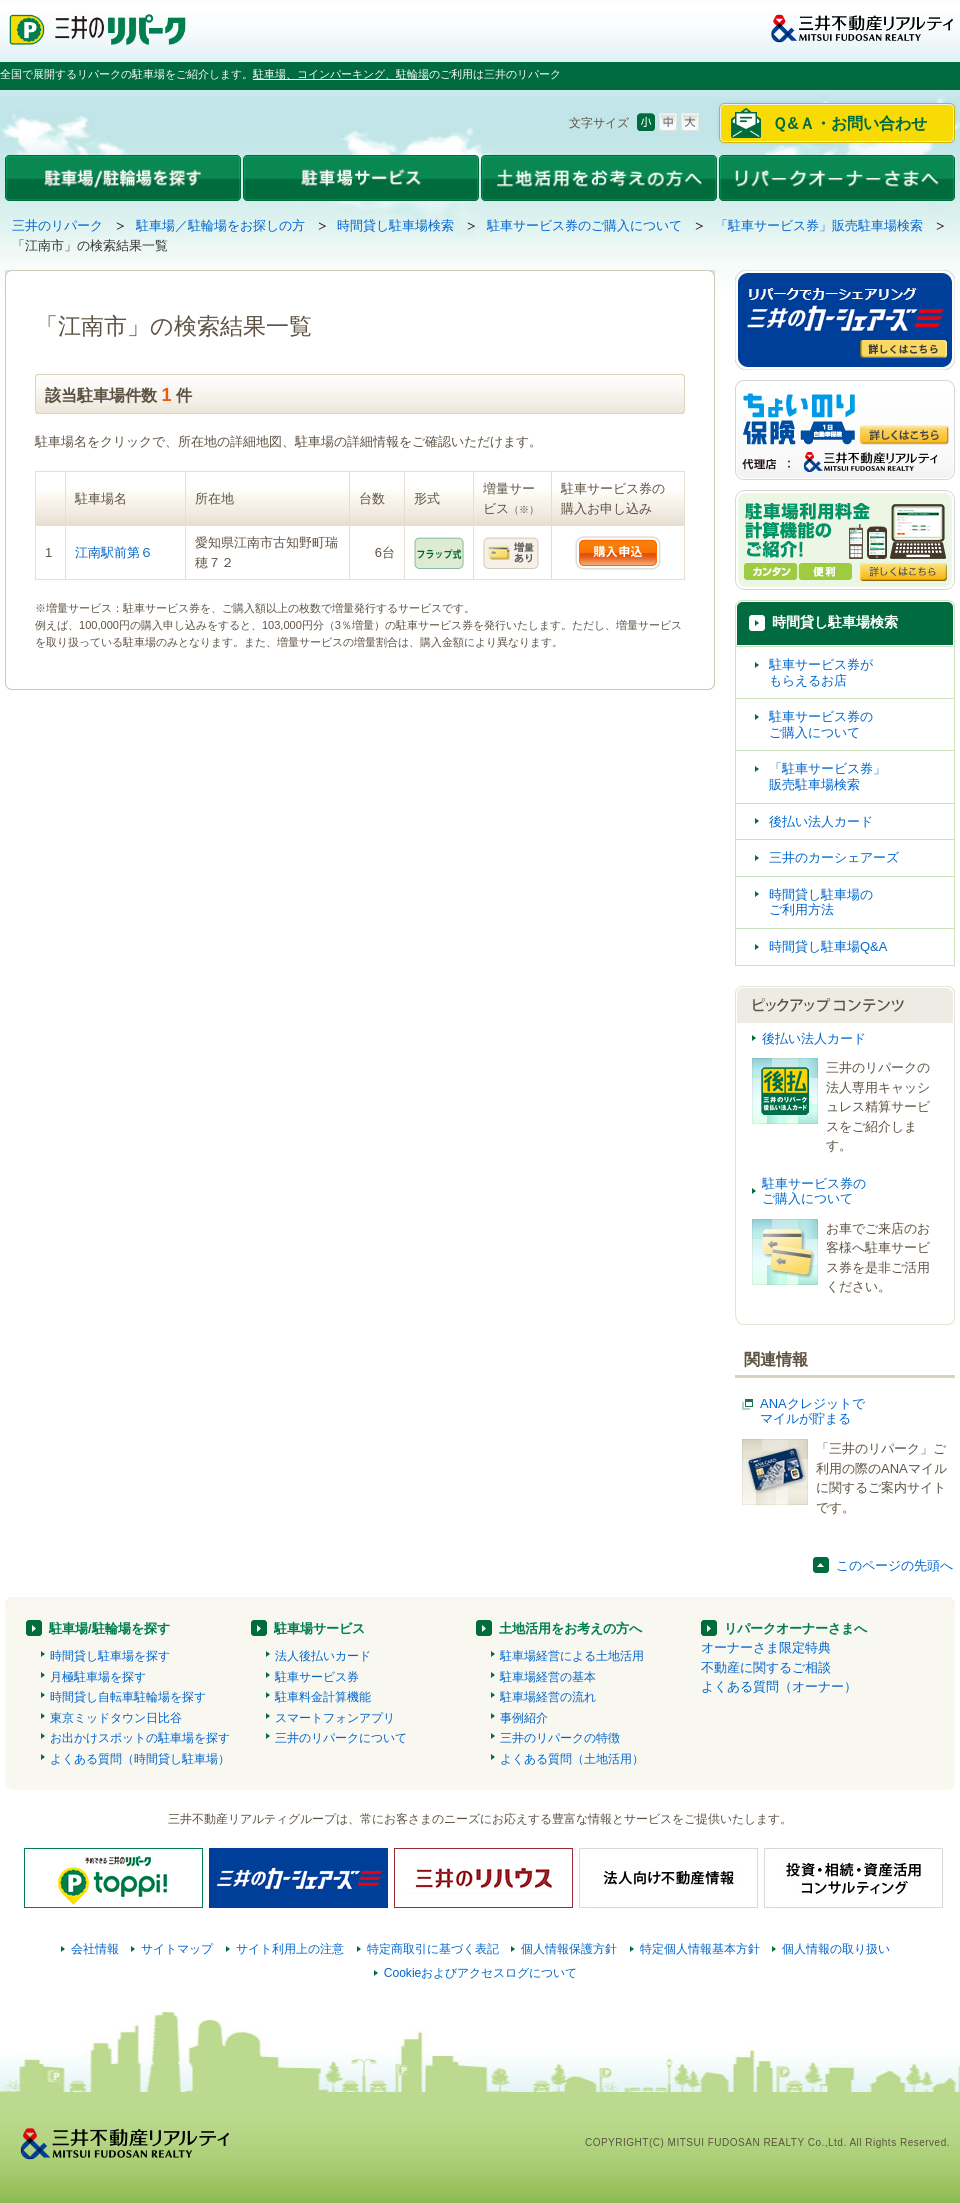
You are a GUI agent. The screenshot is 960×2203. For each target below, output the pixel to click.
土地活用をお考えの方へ (570, 1628)
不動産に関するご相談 (766, 1667)
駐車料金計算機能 (323, 1697)
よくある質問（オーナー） (779, 1686)
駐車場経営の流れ (548, 1697)
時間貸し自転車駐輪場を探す (128, 1697)
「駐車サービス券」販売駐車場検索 (819, 225)
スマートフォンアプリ (335, 1718)
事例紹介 (524, 1718)
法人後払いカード (323, 1656)
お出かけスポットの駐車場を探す (140, 1738)
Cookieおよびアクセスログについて (481, 1973)
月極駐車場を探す (98, 1677)
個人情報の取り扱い (836, 1949)
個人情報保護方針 (569, 1949)
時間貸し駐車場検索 (395, 225)
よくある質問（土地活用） (572, 1759)
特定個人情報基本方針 (700, 1949)
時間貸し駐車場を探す (110, 1656)
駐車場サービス (319, 1628)
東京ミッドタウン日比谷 (116, 1718)
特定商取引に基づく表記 (433, 1949)
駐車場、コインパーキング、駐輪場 (341, 74)
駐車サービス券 (317, 1677)
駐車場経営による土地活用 (572, 1656)
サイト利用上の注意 (290, 1949)
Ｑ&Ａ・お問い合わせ (849, 123)
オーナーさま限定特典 (766, 1647)
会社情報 (95, 1949)
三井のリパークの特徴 (560, 1738)
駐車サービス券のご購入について (584, 225)
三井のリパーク (57, 225)
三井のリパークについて (341, 1738)
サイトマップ (177, 1949)
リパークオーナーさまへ (795, 1628)
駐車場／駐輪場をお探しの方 (220, 225)
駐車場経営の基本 (548, 1677)
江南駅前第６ (114, 552)
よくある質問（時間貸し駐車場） (140, 1759)
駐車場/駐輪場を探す (109, 1628)
